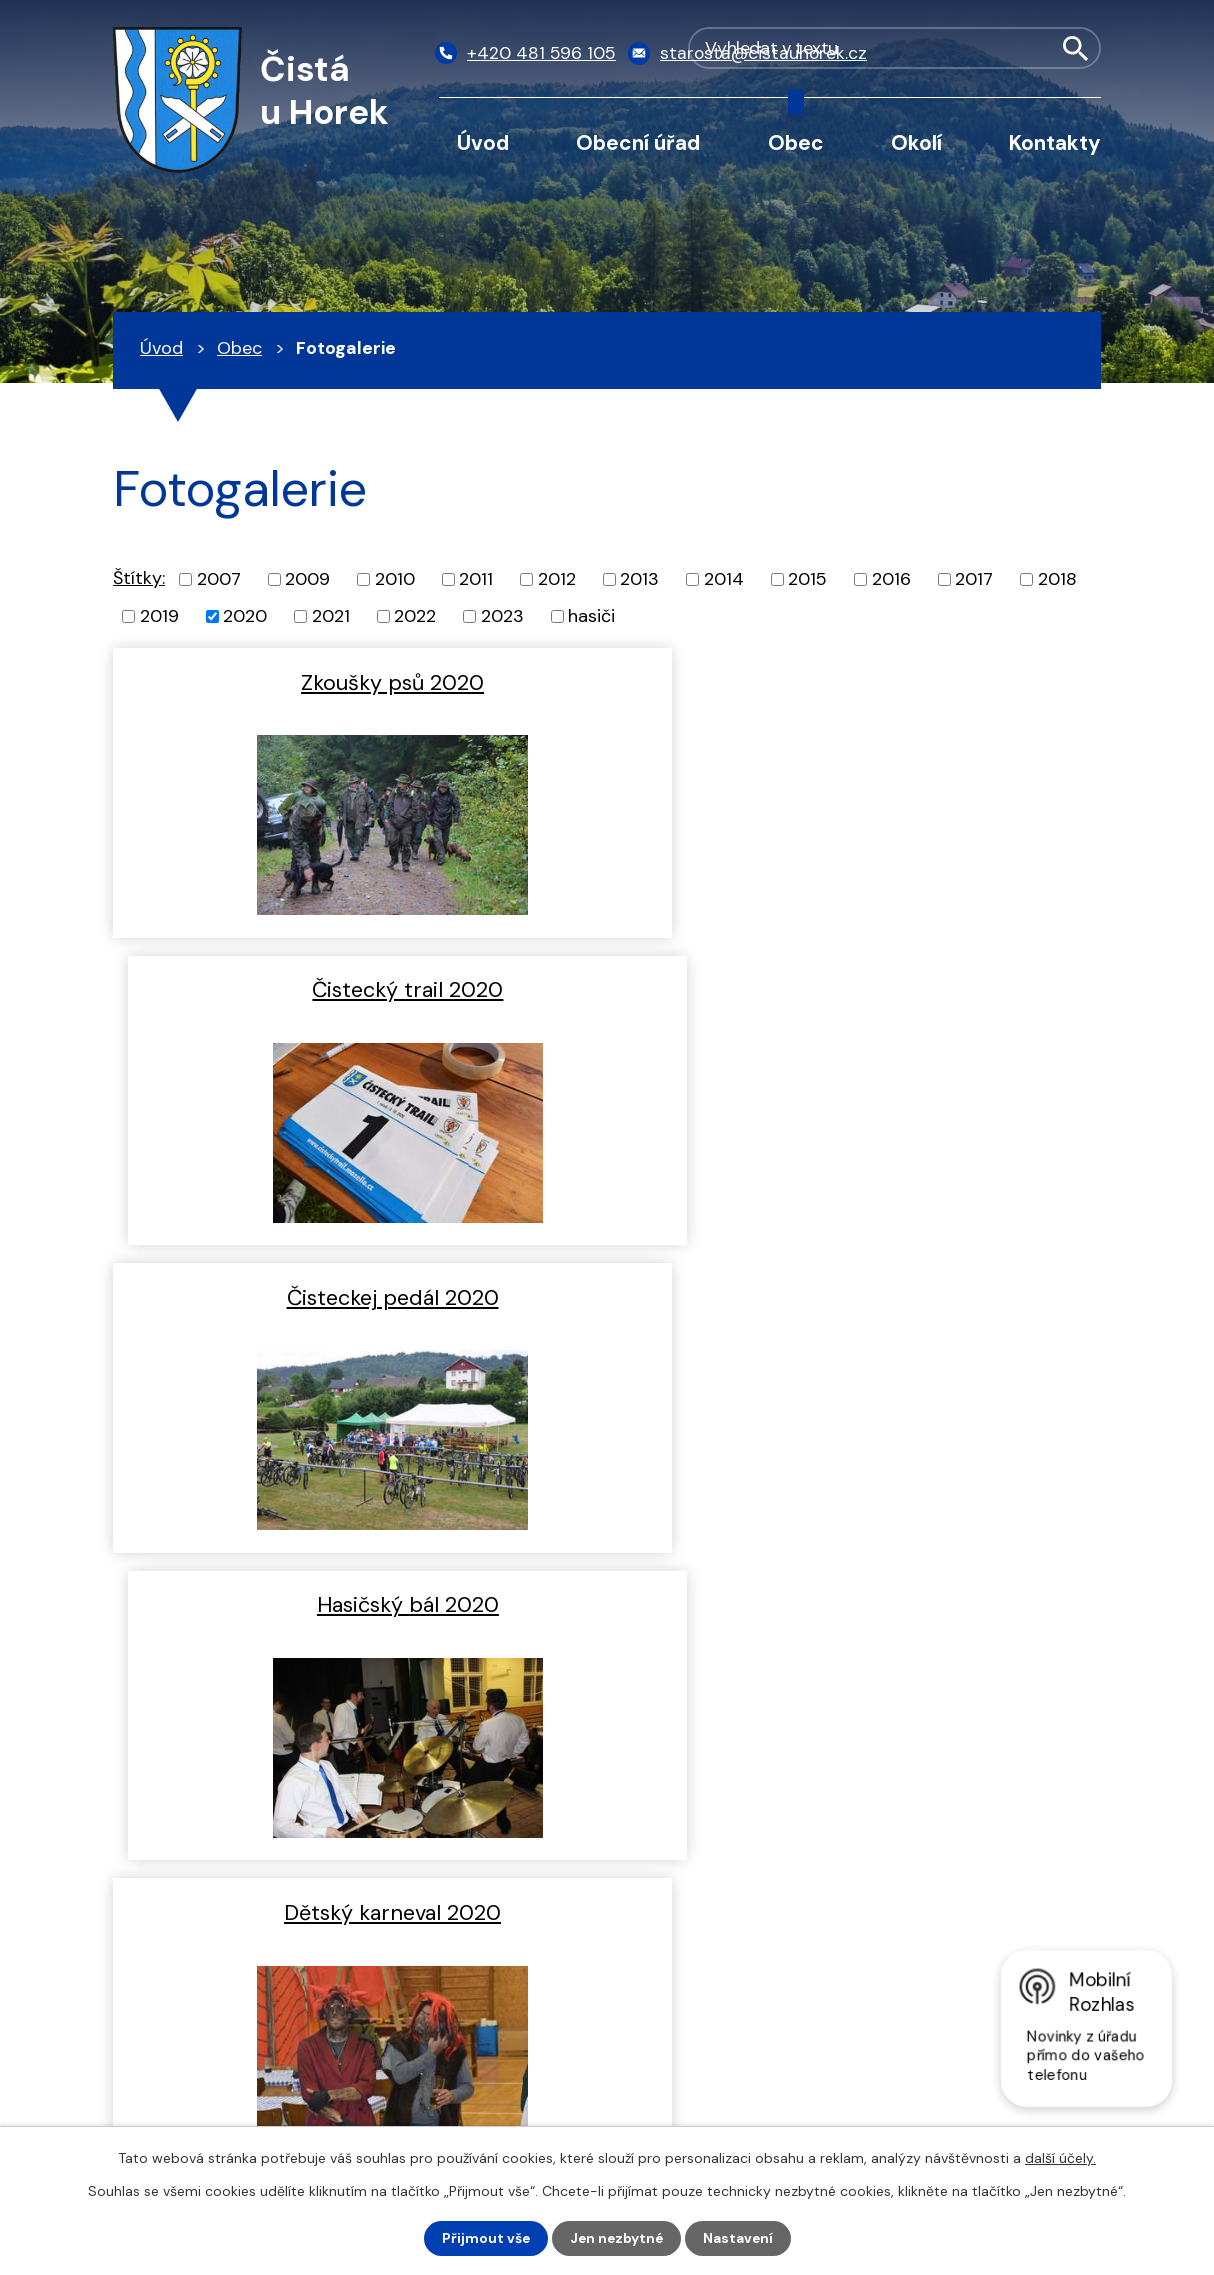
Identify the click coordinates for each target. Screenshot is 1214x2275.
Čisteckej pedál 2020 (356, 988)
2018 (1057, 579)
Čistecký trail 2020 (858, 682)
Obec (796, 142)
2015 (807, 579)
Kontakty (1055, 142)
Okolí (916, 142)
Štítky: (139, 578)
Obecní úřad (638, 142)
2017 (974, 579)
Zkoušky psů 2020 (355, 682)
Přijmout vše (483, 2238)
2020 (245, 616)
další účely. (1060, 2158)
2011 (476, 579)
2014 (724, 579)
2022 (415, 616)
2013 (639, 579)
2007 (219, 579)
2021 (331, 616)
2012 (557, 579)
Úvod (483, 142)
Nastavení (740, 2238)
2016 (891, 579)
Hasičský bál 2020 (859, 988)
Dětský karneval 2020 (355, 1294)
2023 (502, 616)
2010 (395, 579)
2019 (159, 616)
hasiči (591, 616)
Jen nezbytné (616, 2238)
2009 (307, 579)
